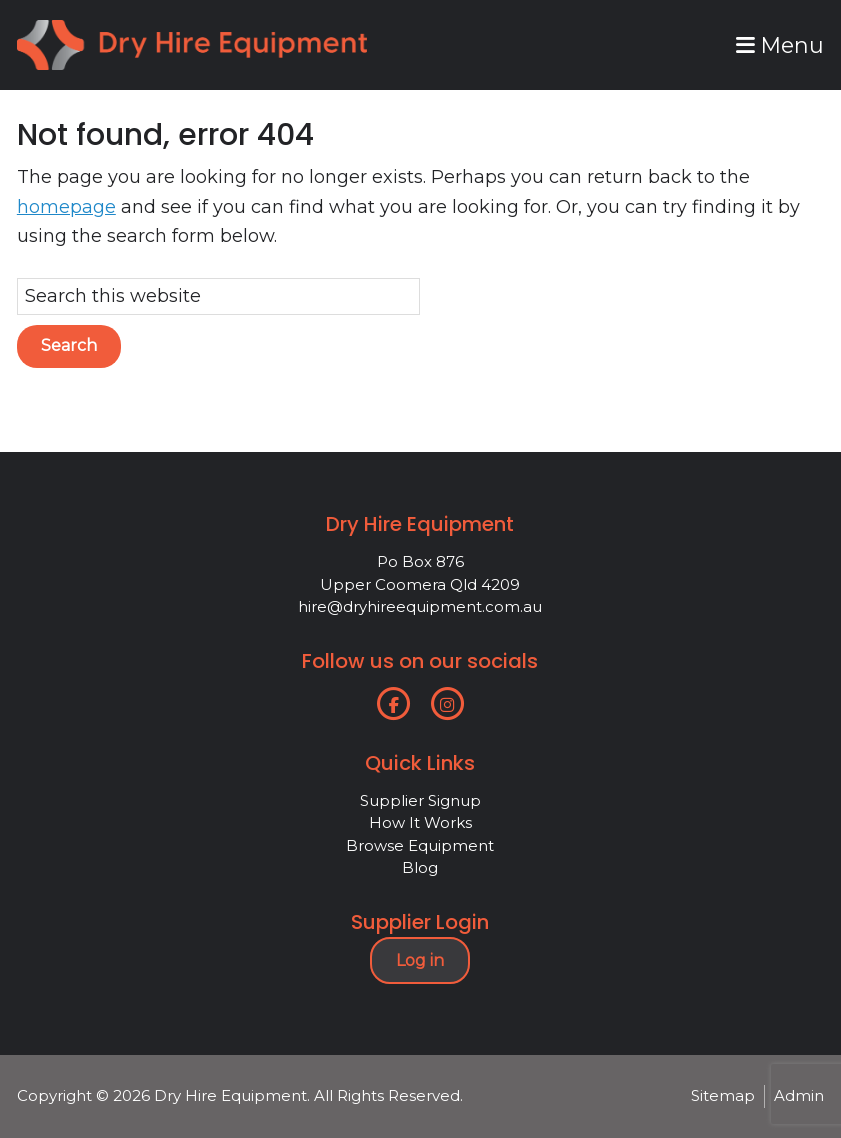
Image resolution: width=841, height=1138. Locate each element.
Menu (780, 45)
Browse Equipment (420, 845)
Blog (420, 867)
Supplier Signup (420, 800)
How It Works (420, 822)
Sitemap (723, 1095)
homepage (66, 207)
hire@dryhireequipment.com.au (420, 606)
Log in (420, 960)
